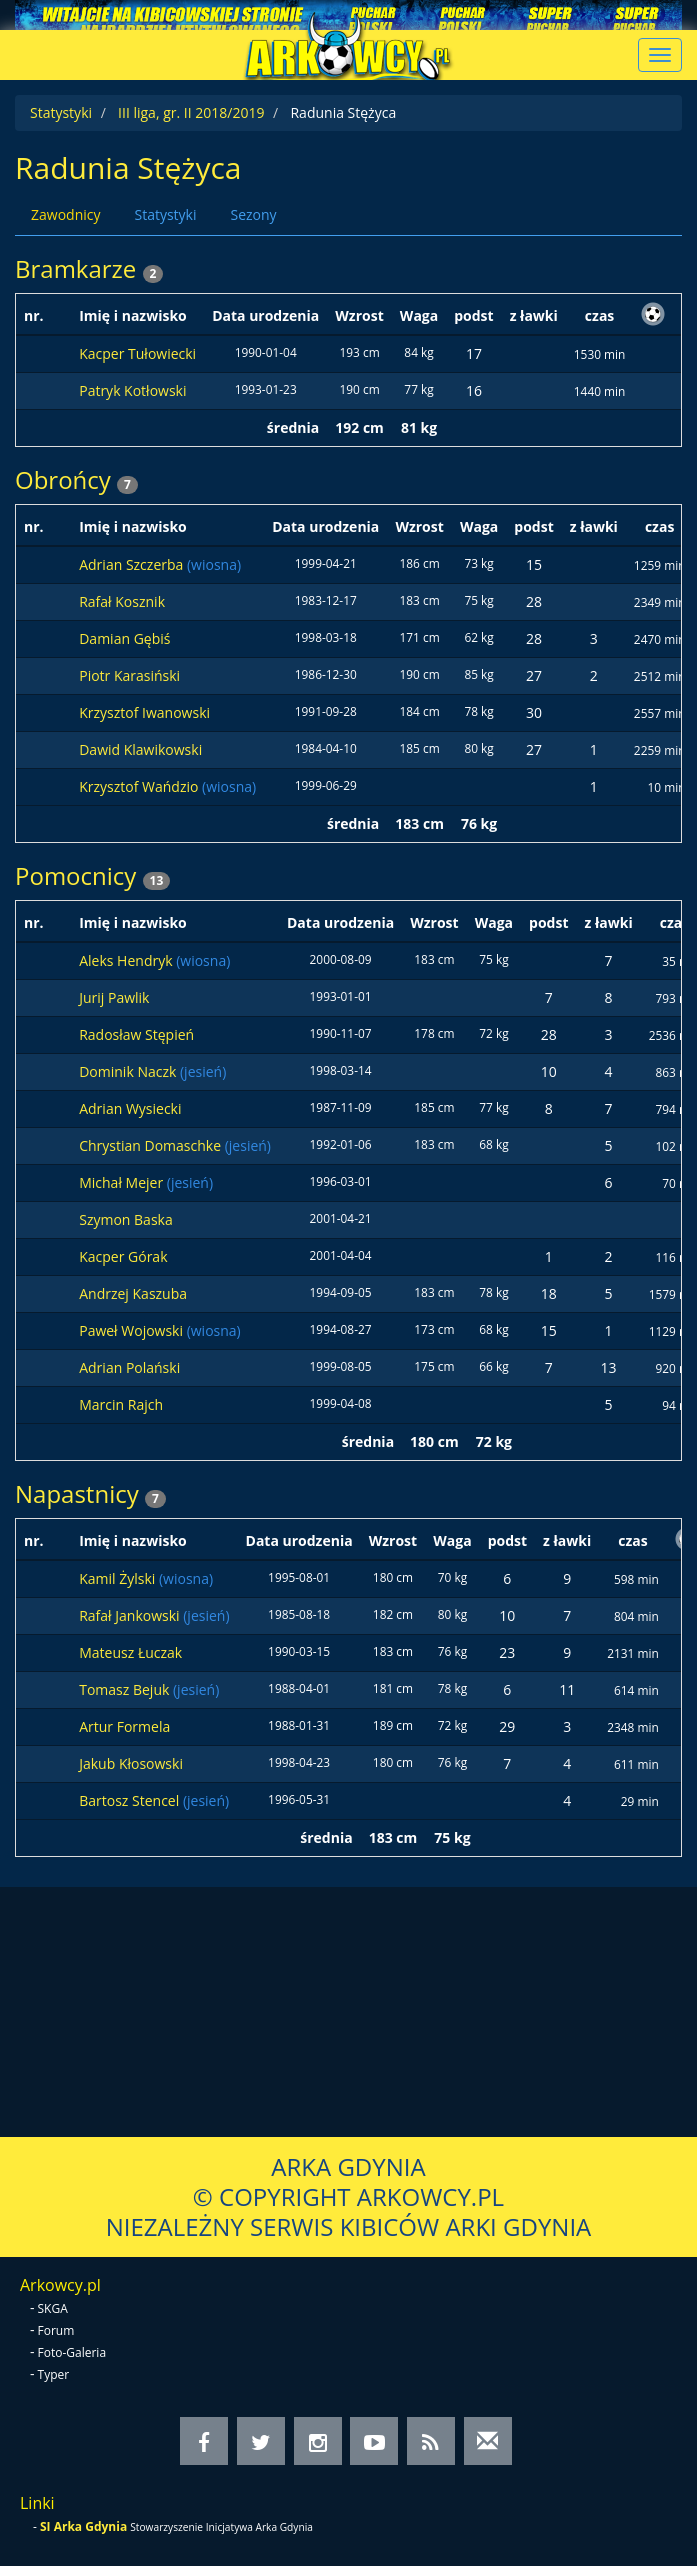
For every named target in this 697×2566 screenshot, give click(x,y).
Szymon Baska (126, 1219)
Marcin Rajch (121, 1404)
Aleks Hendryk (127, 960)
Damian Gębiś (124, 638)
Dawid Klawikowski (140, 749)
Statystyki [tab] (165, 214)
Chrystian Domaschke (151, 1145)
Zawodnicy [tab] (65, 214)
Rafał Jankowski (131, 1615)
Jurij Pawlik (114, 997)
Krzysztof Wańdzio (140, 786)
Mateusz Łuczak (130, 1652)
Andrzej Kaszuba (133, 1293)
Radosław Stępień (136, 1034)
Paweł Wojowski (132, 1330)
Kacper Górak (123, 1256)
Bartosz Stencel (131, 1800)
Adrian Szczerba (133, 564)
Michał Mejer (123, 1182)
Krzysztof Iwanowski (144, 712)
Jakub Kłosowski (131, 1763)
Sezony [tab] (253, 214)
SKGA (53, 2308)
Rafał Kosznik (122, 601)
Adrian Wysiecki (130, 1108)
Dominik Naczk (129, 1071)
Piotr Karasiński (129, 675)
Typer (54, 2374)
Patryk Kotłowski (132, 390)
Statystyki (61, 112)
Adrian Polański (129, 1367)
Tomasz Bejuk (126, 1689)
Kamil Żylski (119, 1578)
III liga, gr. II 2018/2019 (191, 112)
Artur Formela (124, 1726)
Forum (56, 2330)
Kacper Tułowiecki (137, 353)
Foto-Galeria (72, 2352)
